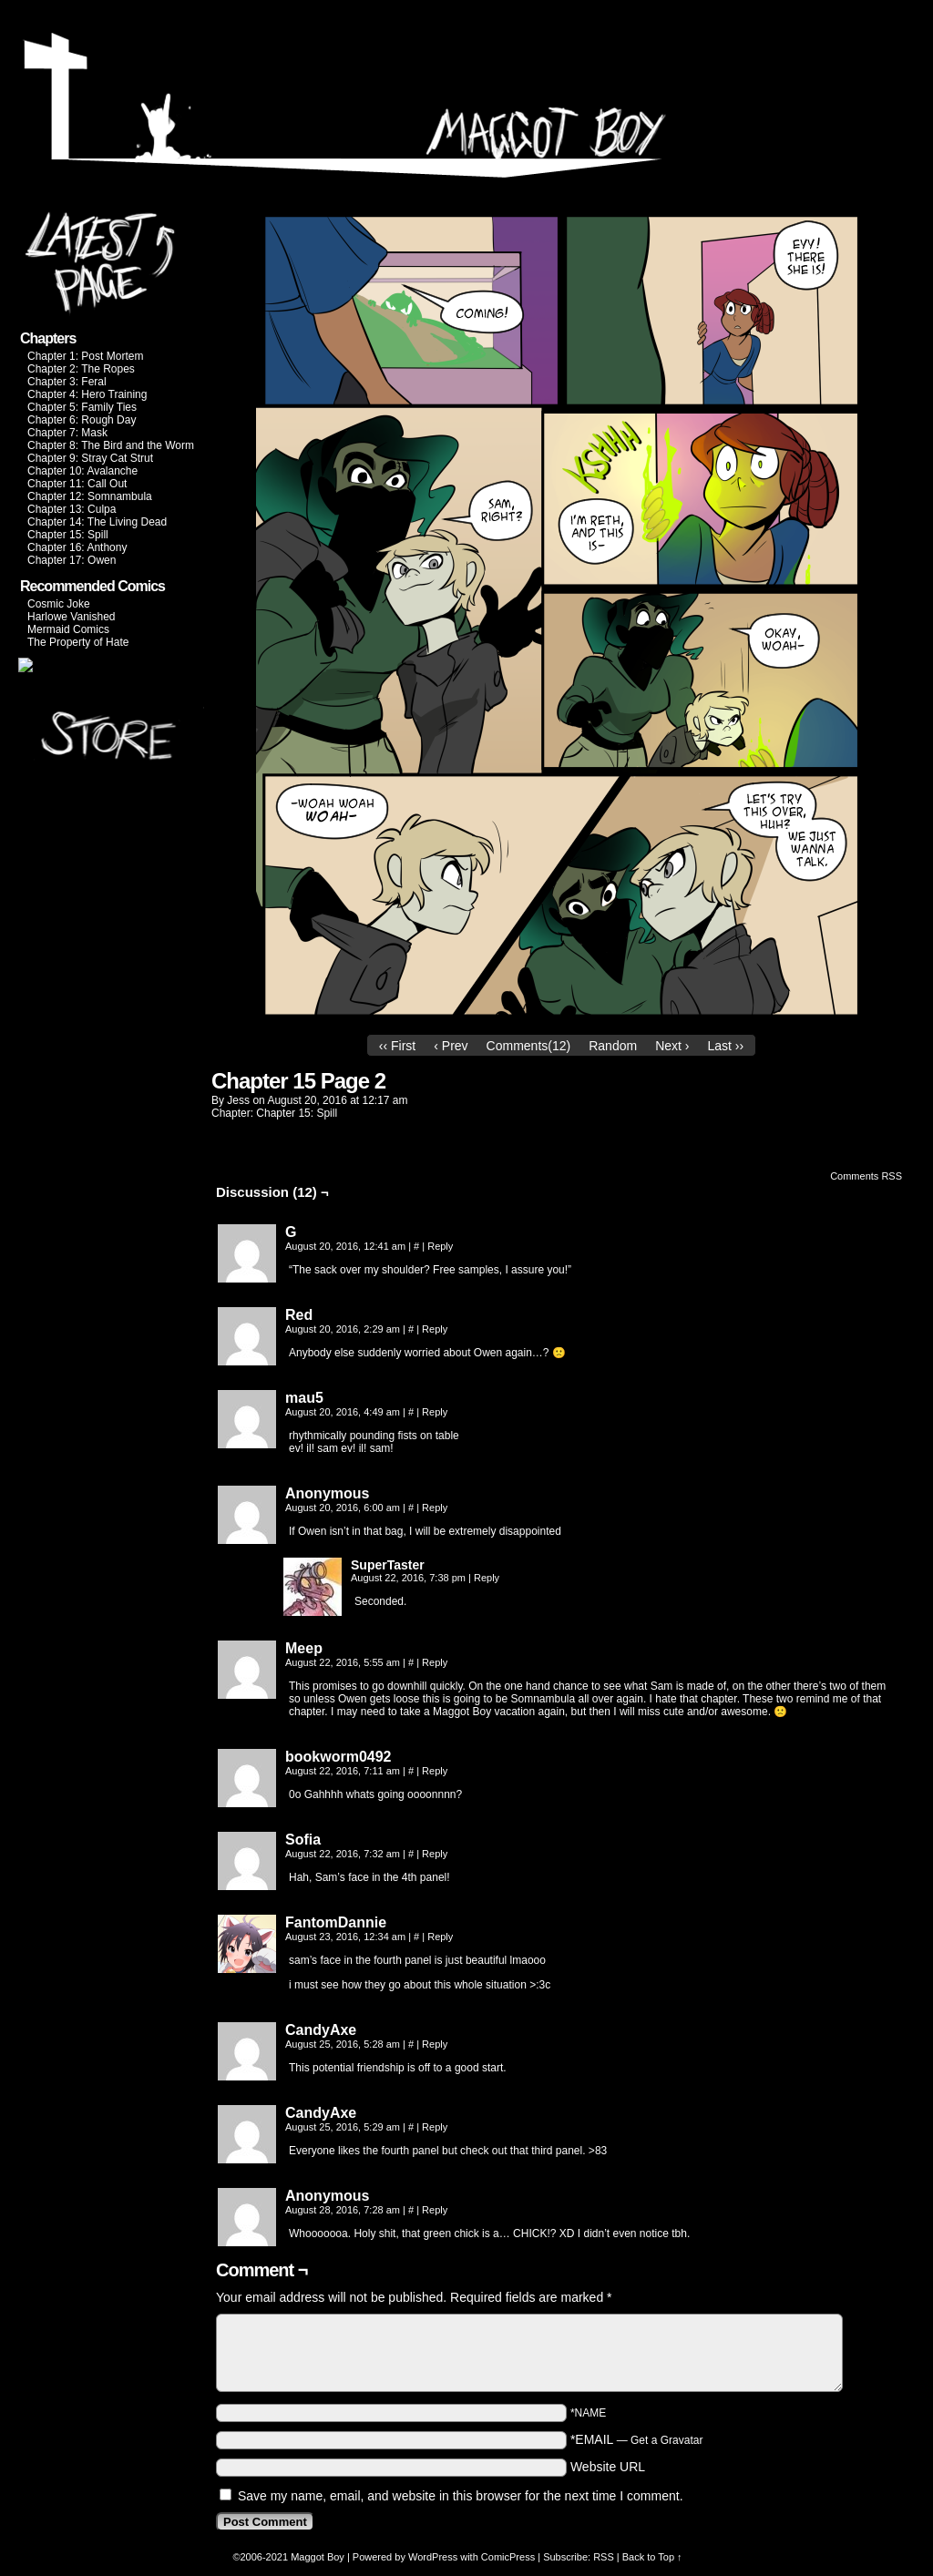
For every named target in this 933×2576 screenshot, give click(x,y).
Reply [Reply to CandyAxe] (434, 2044)
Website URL (607, 2466)
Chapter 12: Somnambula (89, 496)
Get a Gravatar (666, 2440)
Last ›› (725, 1045)
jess (238, 1100)
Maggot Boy (317, 2556)
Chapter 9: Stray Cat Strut (90, 458)
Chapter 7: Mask (67, 432)
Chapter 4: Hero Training (87, 394)
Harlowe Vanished (71, 616)
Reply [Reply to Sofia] (434, 1853)
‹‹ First (397, 1045)
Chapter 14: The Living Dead (97, 522)
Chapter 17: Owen (71, 560)
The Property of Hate (77, 642)
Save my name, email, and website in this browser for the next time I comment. (460, 2496)
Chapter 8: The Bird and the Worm (110, 445)
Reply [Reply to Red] (434, 1329)
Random (613, 1045)
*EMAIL (636, 2439)
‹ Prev (450, 1045)
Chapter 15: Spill (67, 534)
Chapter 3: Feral (67, 381)
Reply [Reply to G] (440, 1246)
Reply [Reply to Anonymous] (434, 1507)
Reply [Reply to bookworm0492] (434, 1770)
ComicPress (508, 2556)
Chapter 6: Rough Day (81, 420)
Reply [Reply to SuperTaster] (486, 1577)
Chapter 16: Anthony (77, 547)
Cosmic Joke (58, 604)
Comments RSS (866, 1175)
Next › (672, 1045)
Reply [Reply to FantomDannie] (440, 1936)
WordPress (432, 2556)
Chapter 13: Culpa (71, 509)
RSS (603, 2556)
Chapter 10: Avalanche (82, 471)
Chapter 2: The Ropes (81, 369)
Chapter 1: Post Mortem (85, 356)
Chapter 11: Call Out (77, 483)
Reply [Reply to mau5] (434, 1411)
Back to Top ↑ (652, 2556)
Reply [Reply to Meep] (434, 1662)
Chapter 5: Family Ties (82, 407)
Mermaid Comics (68, 629)
